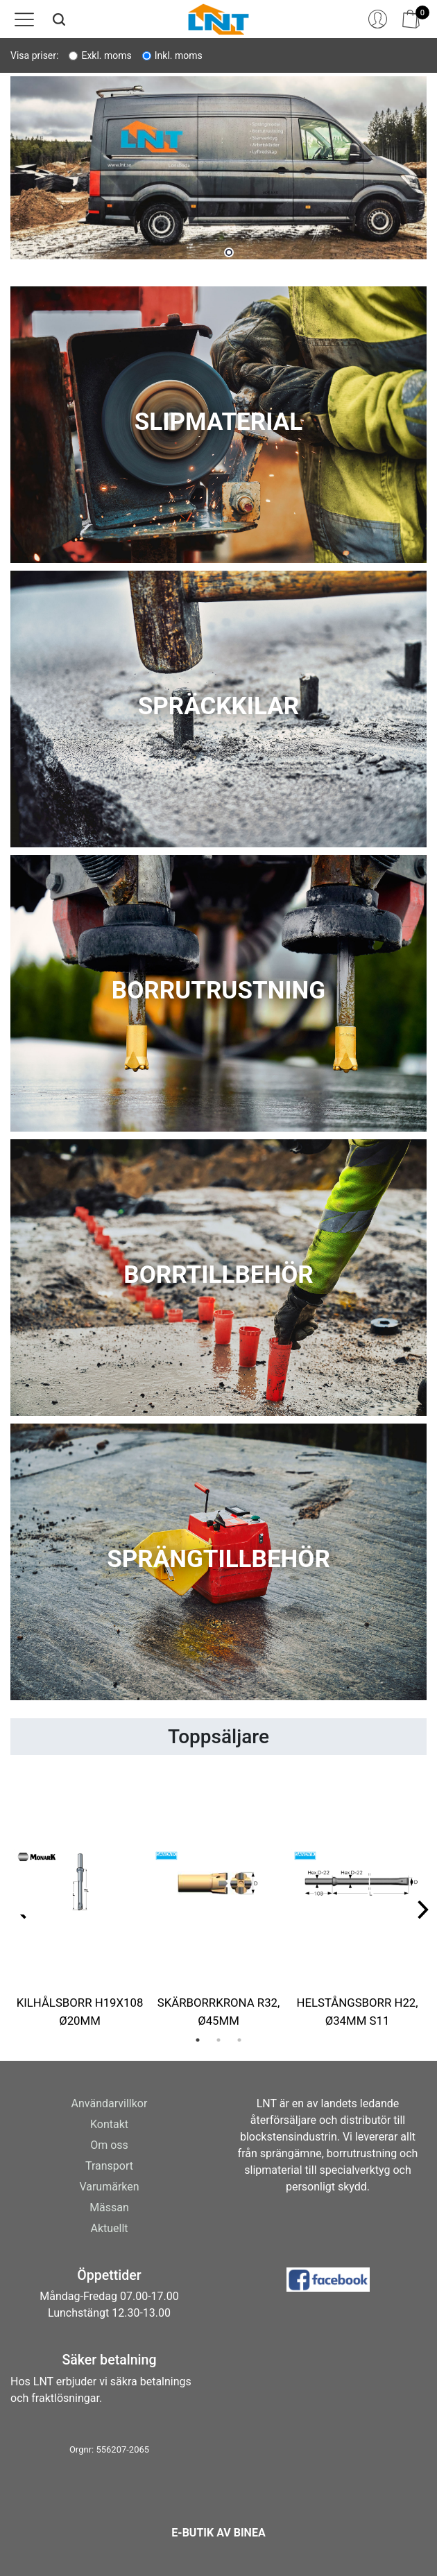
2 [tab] (218, 2040)
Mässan (109, 2207)
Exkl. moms (106, 55)
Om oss (109, 2145)
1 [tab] (228, 252)
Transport (109, 2165)
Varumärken (109, 2186)
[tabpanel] (218, 172)
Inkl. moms (179, 55)
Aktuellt (109, 2228)
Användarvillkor (109, 2103)
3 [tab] (239, 2040)
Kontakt (109, 2124)
